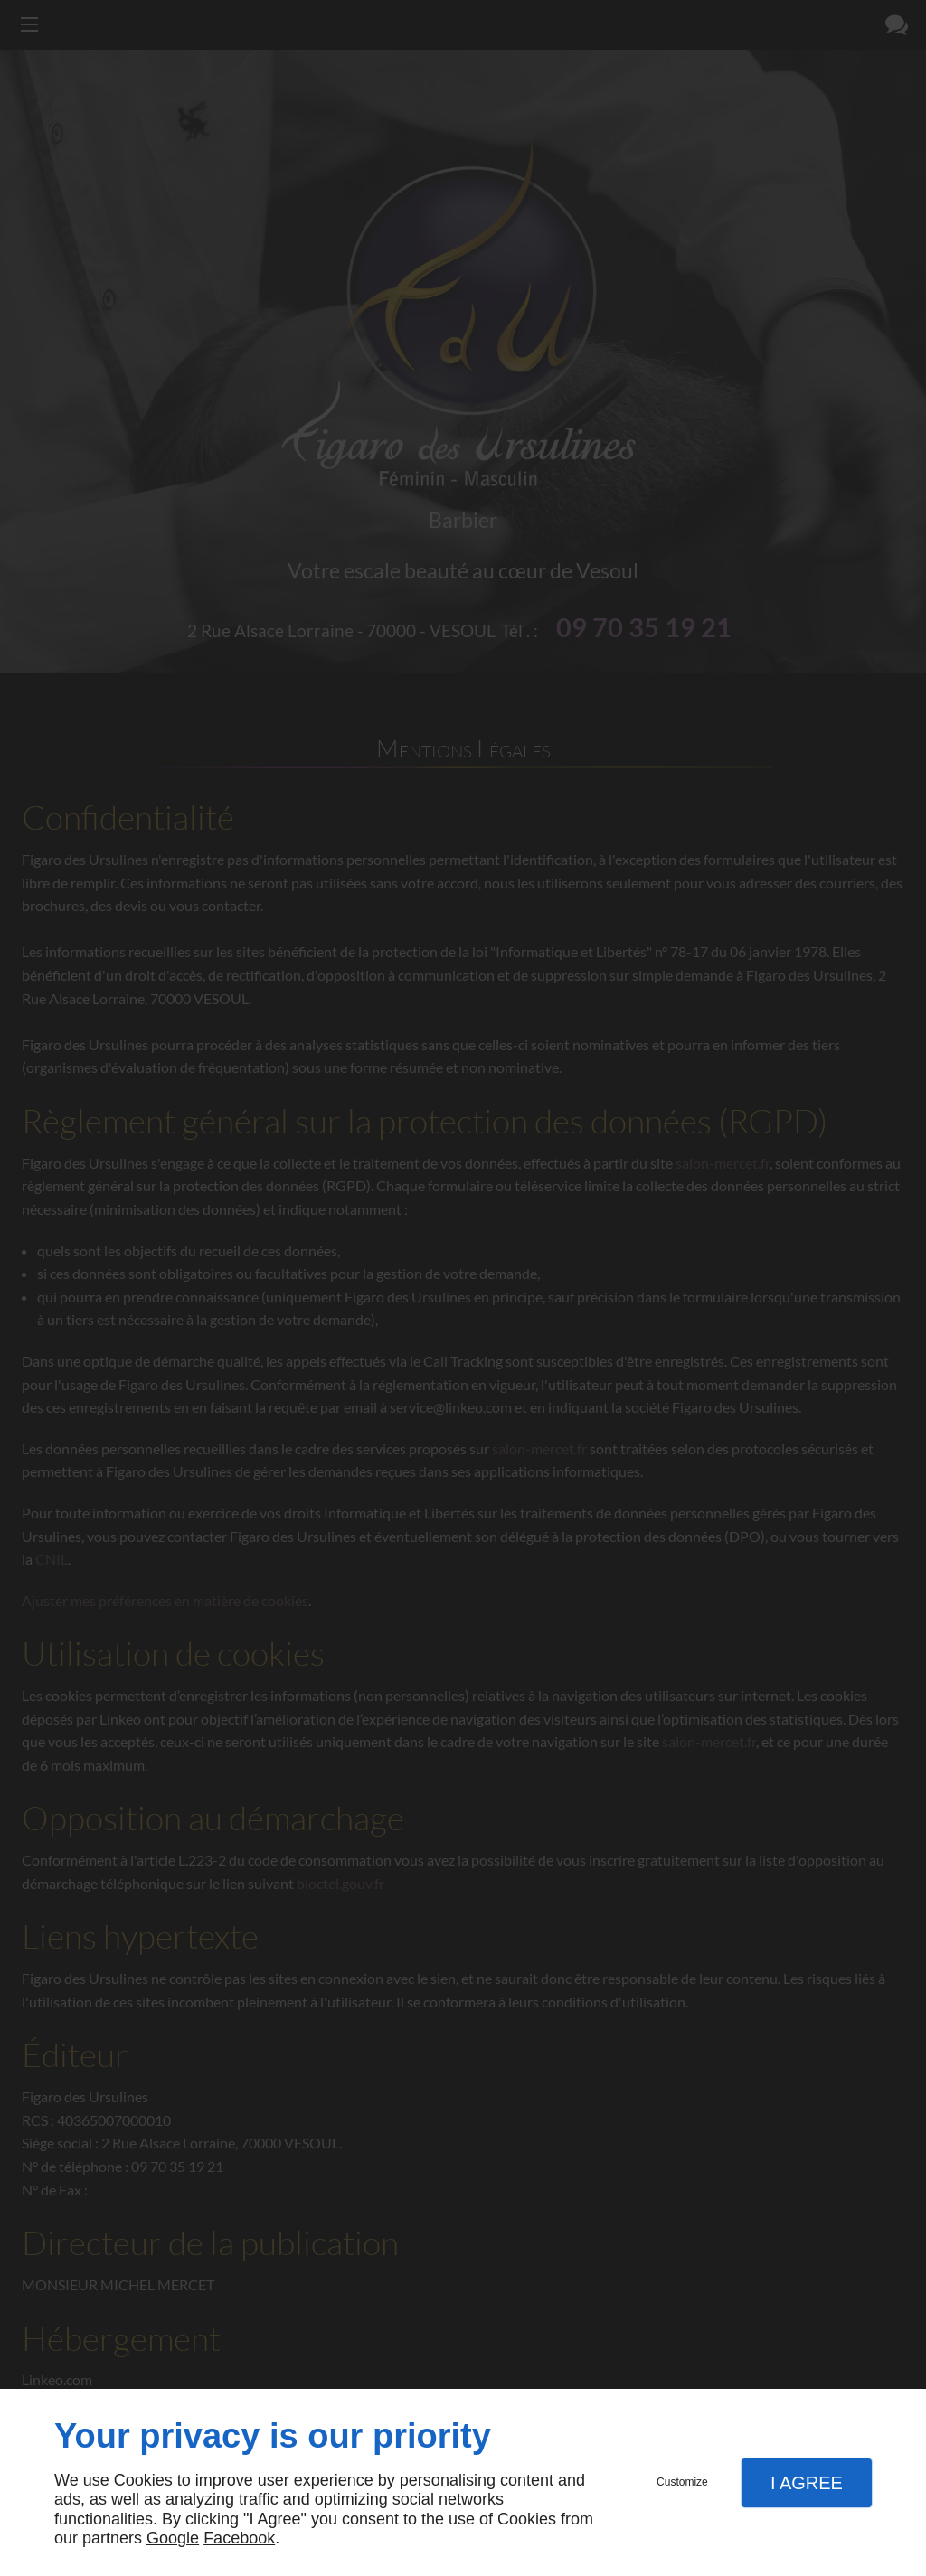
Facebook (239, 2538)
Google (172, 2538)
